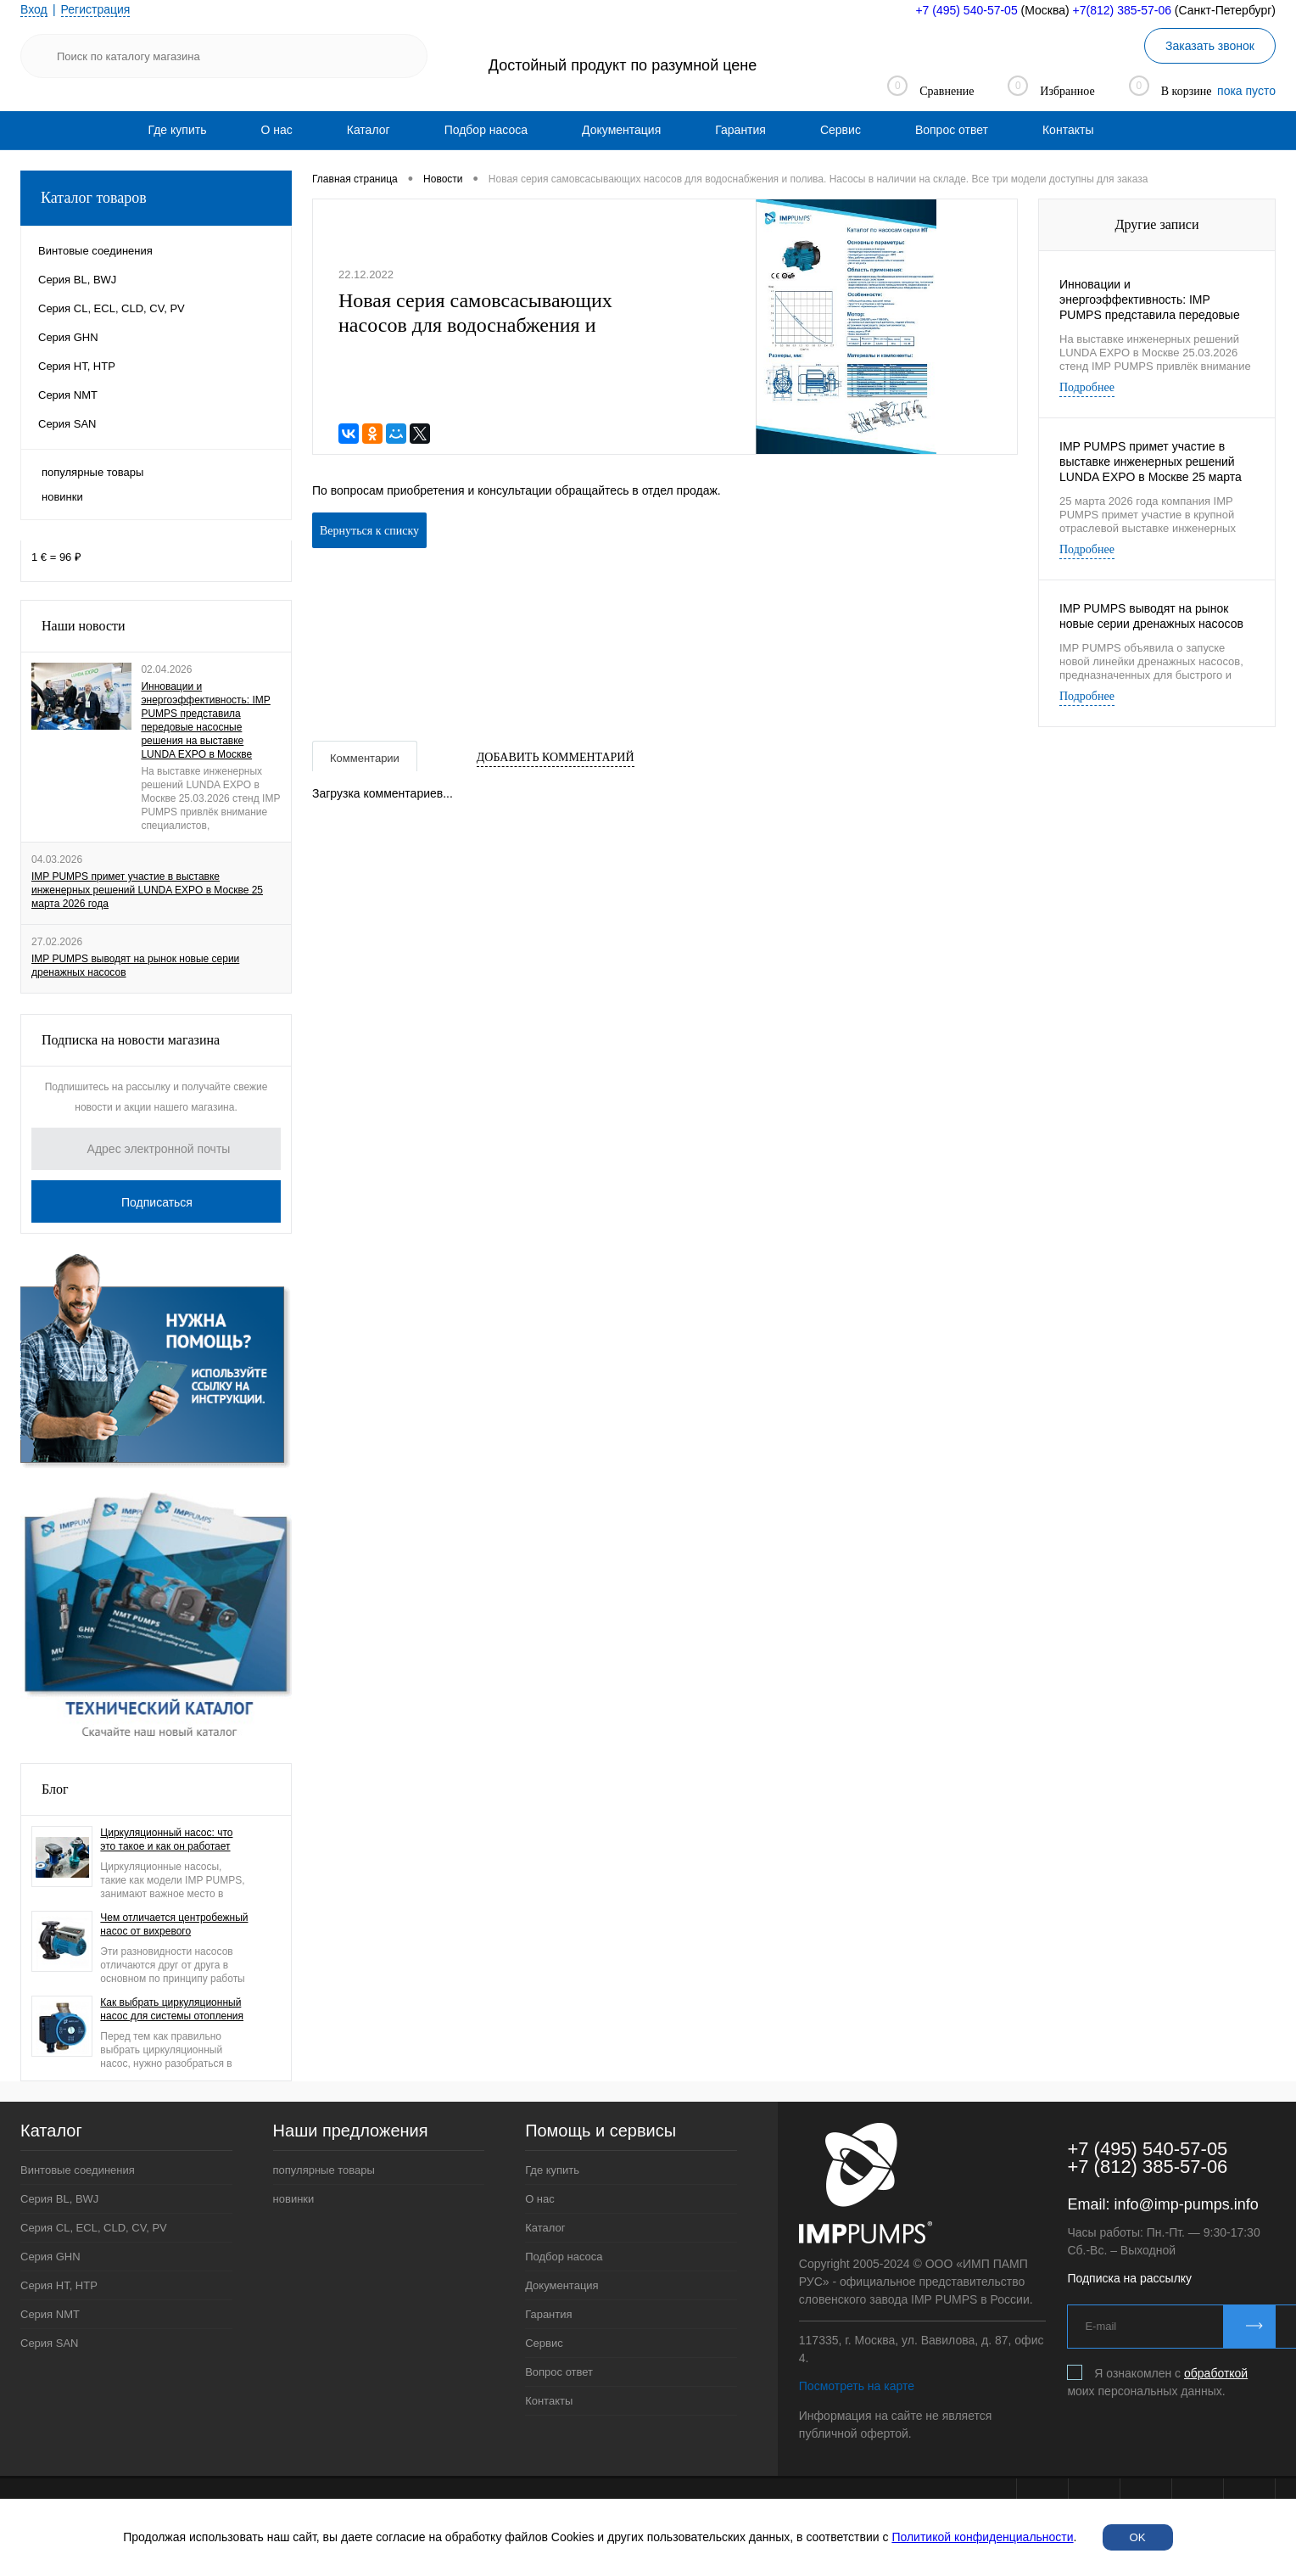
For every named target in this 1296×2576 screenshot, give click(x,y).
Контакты (1067, 130)
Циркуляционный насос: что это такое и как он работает (166, 1839)
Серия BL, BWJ (59, 2198)
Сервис (840, 130)
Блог (55, 1789)
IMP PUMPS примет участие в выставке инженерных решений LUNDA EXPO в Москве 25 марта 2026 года (147, 890)
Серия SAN (49, 2343)
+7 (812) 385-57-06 (1147, 2166)
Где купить (177, 130)
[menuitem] (177, 130)
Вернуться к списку (369, 530)
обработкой (1216, 2373)
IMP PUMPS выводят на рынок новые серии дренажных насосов (135, 965)
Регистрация (96, 9)
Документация (621, 130)
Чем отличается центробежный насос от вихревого (174, 1924)
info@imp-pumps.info (1186, 2204)
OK (1138, 2537)
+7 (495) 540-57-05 (966, 10)
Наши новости (84, 626)
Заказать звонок (1209, 46)
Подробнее (1086, 387)
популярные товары (92, 472)
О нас (276, 130)
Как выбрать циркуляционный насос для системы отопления (171, 2009)
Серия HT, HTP (59, 2285)
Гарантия (740, 130)
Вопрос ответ (951, 130)
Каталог (368, 130)
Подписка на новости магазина (131, 1040)
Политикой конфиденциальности (982, 2537)
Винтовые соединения (77, 2170)
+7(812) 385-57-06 (1122, 10)
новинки (62, 496)
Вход (33, 9)
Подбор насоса (486, 130)
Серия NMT (50, 2314)
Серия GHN (50, 2256)
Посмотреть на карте (856, 2386)
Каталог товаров (156, 198)
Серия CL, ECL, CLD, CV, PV (93, 2227)
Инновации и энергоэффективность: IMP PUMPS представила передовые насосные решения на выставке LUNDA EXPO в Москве (205, 720)
